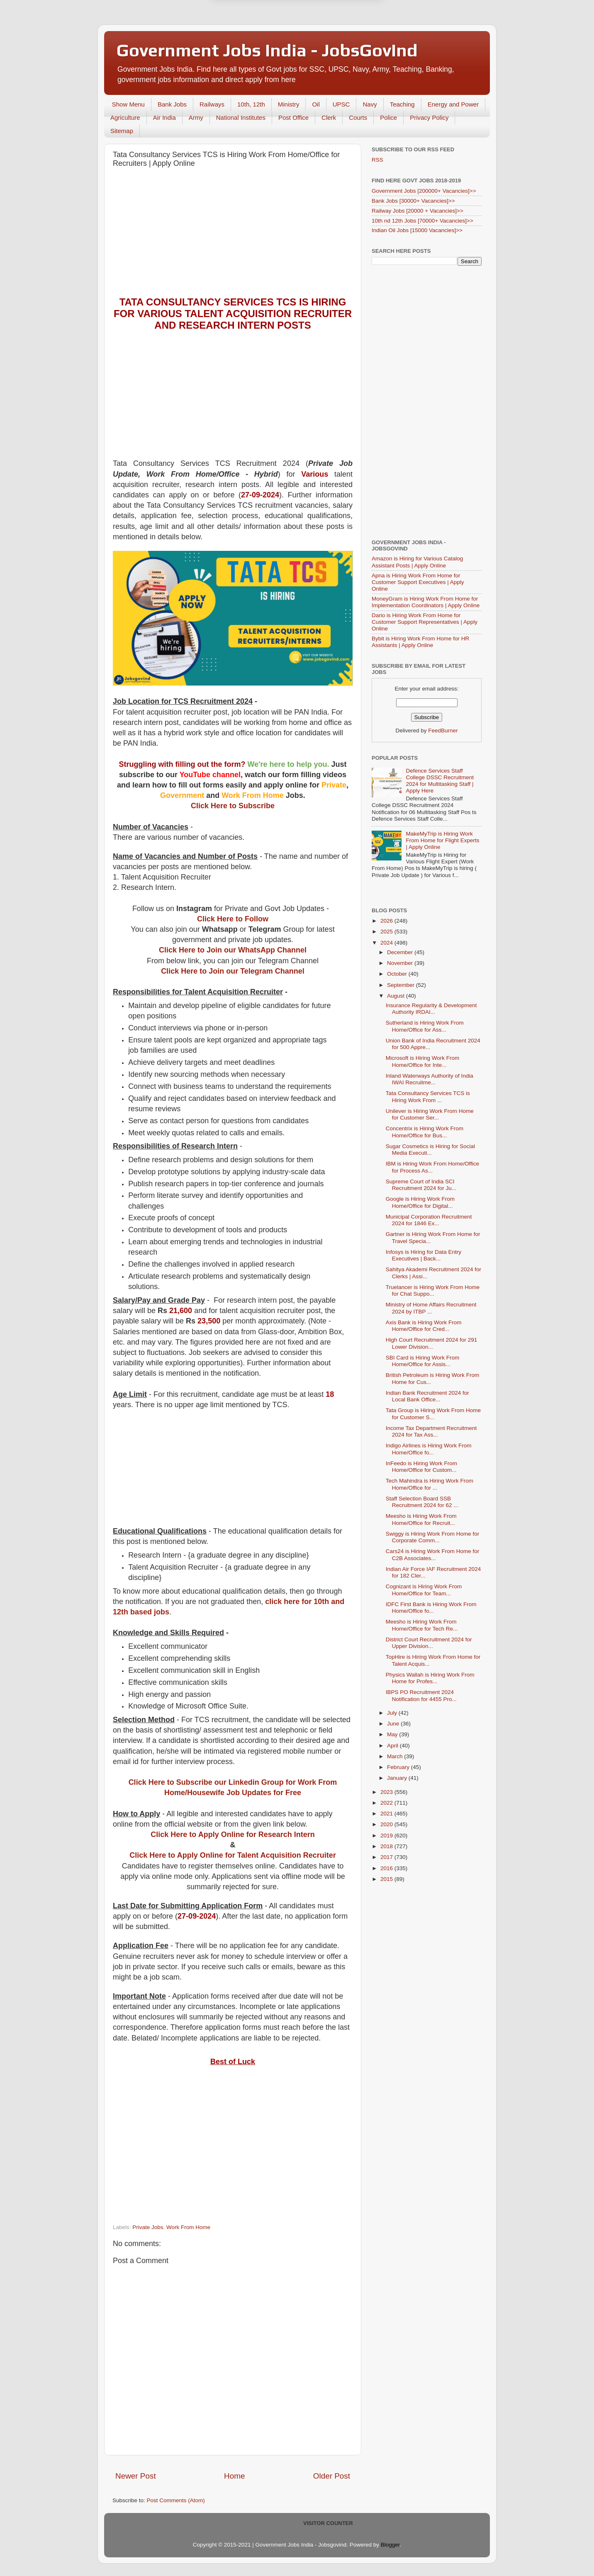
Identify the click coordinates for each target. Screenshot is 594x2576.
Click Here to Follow (232, 919)
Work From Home (188, 2227)
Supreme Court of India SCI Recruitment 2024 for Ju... (421, 1184)
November (400, 963)
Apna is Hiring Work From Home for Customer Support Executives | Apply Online (418, 582)
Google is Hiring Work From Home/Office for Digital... (420, 1202)
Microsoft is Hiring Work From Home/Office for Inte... (423, 1061)
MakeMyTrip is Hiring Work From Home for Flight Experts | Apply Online (442, 840)
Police (388, 117)
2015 (387, 1879)
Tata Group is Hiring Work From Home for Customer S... (433, 1413)
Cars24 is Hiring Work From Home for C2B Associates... (433, 1554)
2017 (387, 1857)
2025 (387, 931)
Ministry (288, 104)
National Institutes (240, 117)
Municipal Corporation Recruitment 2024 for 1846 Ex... (429, 1220)
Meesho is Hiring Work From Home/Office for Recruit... (421, 1519)
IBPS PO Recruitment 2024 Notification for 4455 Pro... (421, 1695)
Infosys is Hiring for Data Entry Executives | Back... (423, 1255)
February (399, 1767)
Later (256, 39)
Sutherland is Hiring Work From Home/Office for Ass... (425, 1026)
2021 (387, 1813)
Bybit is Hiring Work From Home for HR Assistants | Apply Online (420, 641)
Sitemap (121, 130)
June (394, 1724)
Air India (164, 117)
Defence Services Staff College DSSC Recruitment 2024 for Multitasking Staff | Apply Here (440, 781)
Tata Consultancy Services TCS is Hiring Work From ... (428, 1096)
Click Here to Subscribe (233, 806)
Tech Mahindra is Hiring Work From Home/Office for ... (429, 1484)
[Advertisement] (233, 234)
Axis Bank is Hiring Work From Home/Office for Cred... (424, 1325)
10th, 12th (251, 104)
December (400, 952)
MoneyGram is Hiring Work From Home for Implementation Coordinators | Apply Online (426, 602)
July (393, 1713)
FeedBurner (443, 730)
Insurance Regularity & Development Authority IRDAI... (431, 1008)
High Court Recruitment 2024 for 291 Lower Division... (431, 1343)
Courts (358, 117)
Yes (340, 39)
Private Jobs (147, 2227)
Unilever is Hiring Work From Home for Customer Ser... (430, 1114)
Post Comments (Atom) (176, 2500)
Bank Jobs (172, 104)
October (398, 974)
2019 (387, 1835)
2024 (387, 943)
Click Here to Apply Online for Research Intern (232, 1834)
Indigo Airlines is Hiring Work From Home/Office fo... (429, 1448)
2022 (387, 1803)
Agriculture (125, 117)
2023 (387, 1792)
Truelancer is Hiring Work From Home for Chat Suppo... (433, 1290)
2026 (387, 921)
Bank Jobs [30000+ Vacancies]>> (413, 201)
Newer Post (135, 2476)
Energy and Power (453, 104)
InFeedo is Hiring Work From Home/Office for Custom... (421, 1466)
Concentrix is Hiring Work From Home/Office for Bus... (424, 1131)
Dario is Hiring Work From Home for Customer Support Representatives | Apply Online (424, 622)
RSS (377, 160)
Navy (370, 104)
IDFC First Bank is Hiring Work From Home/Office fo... (431, 1607)
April (393, 1745)
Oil (315, 104)
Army (196, 117)
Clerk (328, 117)
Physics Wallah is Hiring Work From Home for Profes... (430, 1678)
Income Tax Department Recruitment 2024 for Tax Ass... (431, 1431)
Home (234, 2476)
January (398, 1778)
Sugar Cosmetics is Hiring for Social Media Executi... (430, 1149)
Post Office (293, 117)
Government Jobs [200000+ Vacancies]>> (424, 191)
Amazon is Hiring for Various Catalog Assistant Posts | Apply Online (417, 561)
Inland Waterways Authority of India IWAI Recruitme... (429, 1079)
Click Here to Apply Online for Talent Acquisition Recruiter (232, 1855)
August (396, 996)
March (395, 1756)
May (393, 1734)
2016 (387, 1868)
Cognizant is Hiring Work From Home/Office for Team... (424, 1589)
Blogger (390, 2545)
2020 (387, 1824)
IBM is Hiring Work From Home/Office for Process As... (432, 1167)
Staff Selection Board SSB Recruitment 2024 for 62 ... (422, 1501)
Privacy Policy (429, 117)
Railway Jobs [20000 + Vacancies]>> (417, 211)
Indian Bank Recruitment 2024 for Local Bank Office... (427, 1396)
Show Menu (128, 104)
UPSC (341, 104)
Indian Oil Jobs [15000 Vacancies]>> (417, 230)
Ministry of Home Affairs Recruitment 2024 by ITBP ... (431, 1307)
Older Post (331, 2476)
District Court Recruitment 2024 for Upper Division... (429, 1642)
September (401, 985)
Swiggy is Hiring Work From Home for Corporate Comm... (433, 1537)
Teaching (402, 104)
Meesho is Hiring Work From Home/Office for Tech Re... (422, 1625)
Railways (212, 104)
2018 (387, 1846)
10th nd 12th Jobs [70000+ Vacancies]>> (422, 221)
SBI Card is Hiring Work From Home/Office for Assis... (423, 1361)
